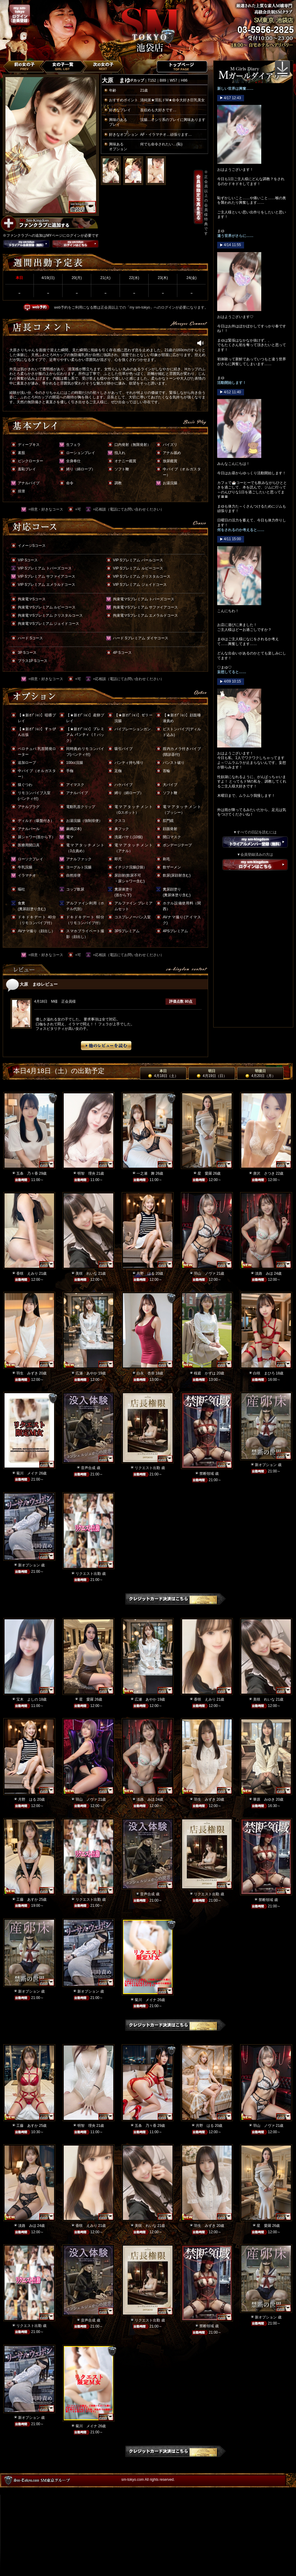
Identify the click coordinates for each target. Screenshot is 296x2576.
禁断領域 (206, 1473)
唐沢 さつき (264, 1173)
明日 (212, 1073)
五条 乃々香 (27, 1173)
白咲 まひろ (264, 1373)
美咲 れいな (86, 1273)
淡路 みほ (264, 1273)
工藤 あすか (27, 1899)
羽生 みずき (27, 1373)
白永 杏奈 (146, 1373)
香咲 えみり (27, 1273)
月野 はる (146, 1273)
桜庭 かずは (205, 1373)
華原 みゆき (264, 1799)
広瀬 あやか (86, 1373)
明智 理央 (86, 1173)
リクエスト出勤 (147, 1468)
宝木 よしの (27, 1699)
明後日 (260, 1073)
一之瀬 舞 (146, 1173)
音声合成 (88, 1468)
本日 (163, 1073)
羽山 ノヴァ (205, 1273)
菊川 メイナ (27, 1473)
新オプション (266, 1465)
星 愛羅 (205, 1173)
